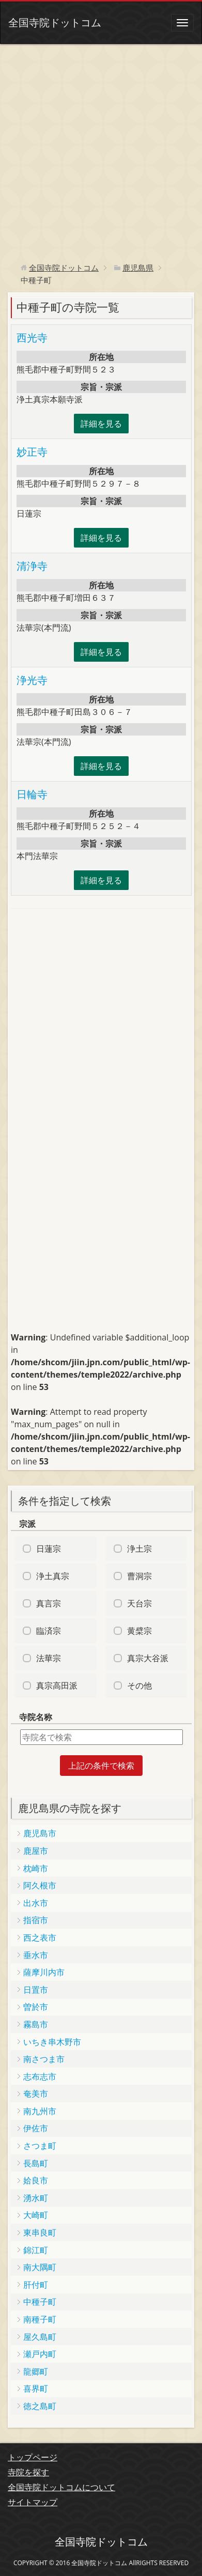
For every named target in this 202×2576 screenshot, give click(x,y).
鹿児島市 (39, 1833)
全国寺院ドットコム (54, 22)
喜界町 (35, 2388)
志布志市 (39, 2076)
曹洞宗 (139, 1576)
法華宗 (48, 1658)
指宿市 (35, 1920)
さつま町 (39, 2145)
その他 (139, 1685)
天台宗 (139, 1603)
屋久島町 (39, 2337)
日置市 (35, 1989)
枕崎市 (35, 1868)
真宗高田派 (56, 1685)
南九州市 (39, 2111)
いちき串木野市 (52, 2042)
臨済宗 (48, 1630)
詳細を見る (101, 423)
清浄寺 (32, 566)
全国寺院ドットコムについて (61, 2487)
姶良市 (35, 2180)
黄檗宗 (139, 1630)
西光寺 (32, 338)
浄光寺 (32, 680)
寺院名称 (35, 1717)
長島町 (35, 2163)
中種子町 (39, 2301)
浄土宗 (139, 1548)
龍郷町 (35, 2371)
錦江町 (35, 2250)
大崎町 (35, 2215)
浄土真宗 (52, 1576)
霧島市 (35, 2024)
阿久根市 (39, 1885)
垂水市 (35, 1955)
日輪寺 (32, 794)
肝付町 (35, 2284)
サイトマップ (32, 2502)
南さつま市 (44, 2059)
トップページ (32, 2457)
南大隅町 (39, 2267)
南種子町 (39, 2319)
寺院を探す (28, 2472)
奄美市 (35, 2093)
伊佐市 (35, 2128)
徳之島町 (39, 2406)
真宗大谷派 (147, 1658)
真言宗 (48, 1603)
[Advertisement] (101, 150)
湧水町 (35, 2198)
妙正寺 (32, 452)
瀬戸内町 (39, 2354)
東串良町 (39, 2232)
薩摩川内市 (44, 1972)
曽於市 (35, 2006)
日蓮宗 (48, 1548)
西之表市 (39, 1937)
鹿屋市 (35, 1850)
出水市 (35, 1903)
